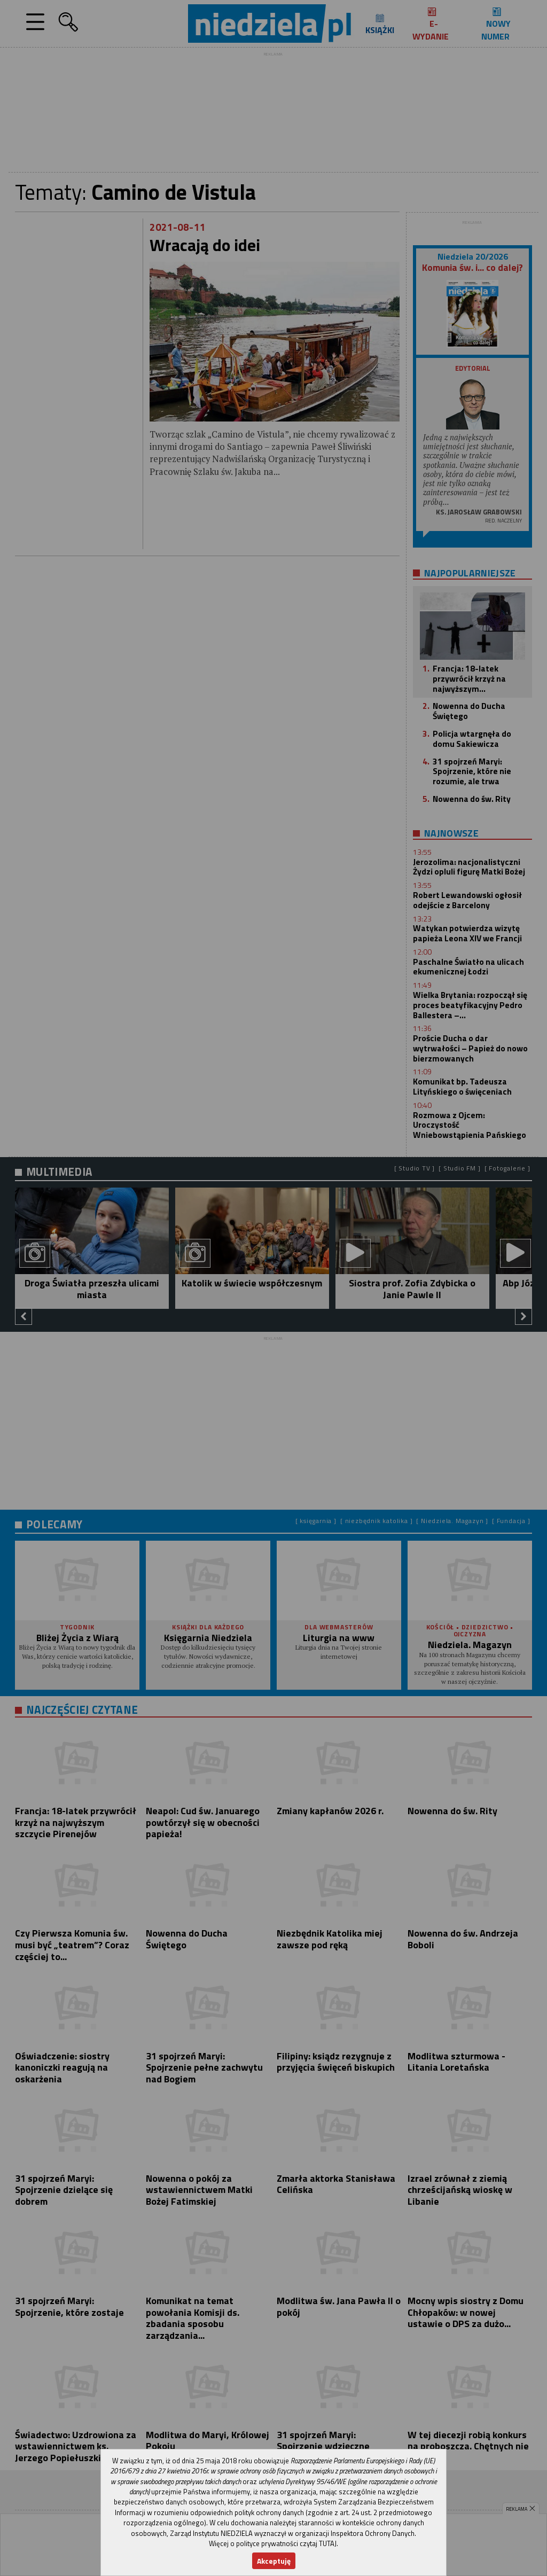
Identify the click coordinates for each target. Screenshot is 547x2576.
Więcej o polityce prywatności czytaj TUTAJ (273, 2543)
